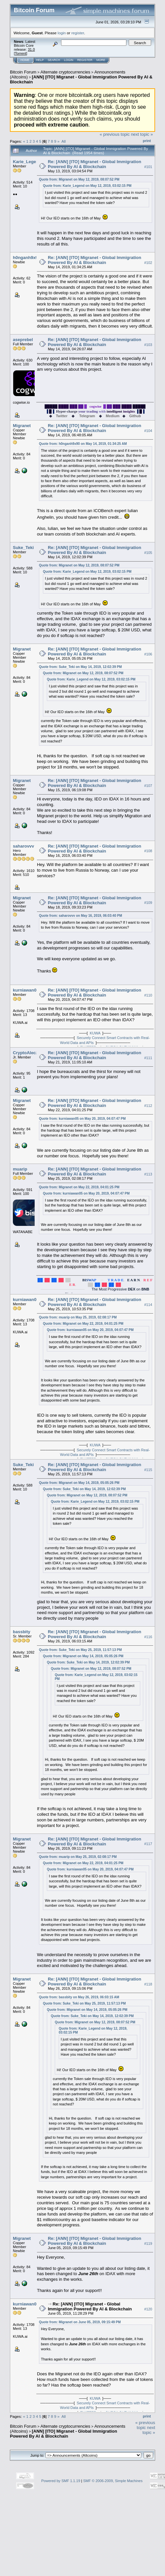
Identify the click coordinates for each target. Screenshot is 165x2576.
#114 (148, 1305)
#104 (148, 431)
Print (147, 141)
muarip (20, 1169)
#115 (148, 1470)
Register (84, 60)
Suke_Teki (23, 547)
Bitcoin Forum (23, 72)
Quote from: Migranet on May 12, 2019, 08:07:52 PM (79, 179)
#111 (148, 1058)
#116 (148, 1637)
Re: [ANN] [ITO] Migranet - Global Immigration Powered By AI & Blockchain (94, 164)
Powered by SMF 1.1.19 (60, 2481)
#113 (148, 1174)
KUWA (95, 1033)
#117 (148, 1844)
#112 (148, 1106)
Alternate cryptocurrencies (65, 72)
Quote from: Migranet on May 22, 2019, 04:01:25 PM (79, 1187)
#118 (148, 1984)
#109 (148, 903)
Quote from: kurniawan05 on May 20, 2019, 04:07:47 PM (82, 1118)
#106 (148, 654)
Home (24, 60)
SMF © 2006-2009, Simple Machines (113, 2481)
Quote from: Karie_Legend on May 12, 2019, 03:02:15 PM (87, 186)
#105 (148, 553)
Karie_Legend (27, 161)
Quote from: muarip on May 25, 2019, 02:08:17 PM (78, 1317)
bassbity (21, 1631)
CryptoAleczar (27, 1052)
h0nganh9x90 (26, 257)
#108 (148, 851)
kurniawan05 (26, 990)
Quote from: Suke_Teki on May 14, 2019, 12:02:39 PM (80, 667)
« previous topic (115, 134)
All (63, 141)
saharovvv (23, 846)
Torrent (20, 53)
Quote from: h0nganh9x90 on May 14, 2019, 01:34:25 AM (83, 444)
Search (54, 60)
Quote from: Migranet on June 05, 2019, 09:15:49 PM (80, 2322)
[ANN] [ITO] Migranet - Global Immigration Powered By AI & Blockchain (63, 2434)
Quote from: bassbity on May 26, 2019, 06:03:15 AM (79, 1997)
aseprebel (23, 339)
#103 (148, 345)
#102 (148, 263)
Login (68, 60)
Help (40, 60)
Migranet (22, 425)
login (62, 33)
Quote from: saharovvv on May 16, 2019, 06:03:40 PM (80, 915)
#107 (148, 786)
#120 (148, 2309)
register (77, 33)
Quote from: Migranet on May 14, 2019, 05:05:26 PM (79, 1483)
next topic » (142, 134)
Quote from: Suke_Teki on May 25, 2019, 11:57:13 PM (80, 1650)
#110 (148, 995)
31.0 (31, 49)
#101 (148, 167)
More (100, 60)
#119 (148, 2243)
